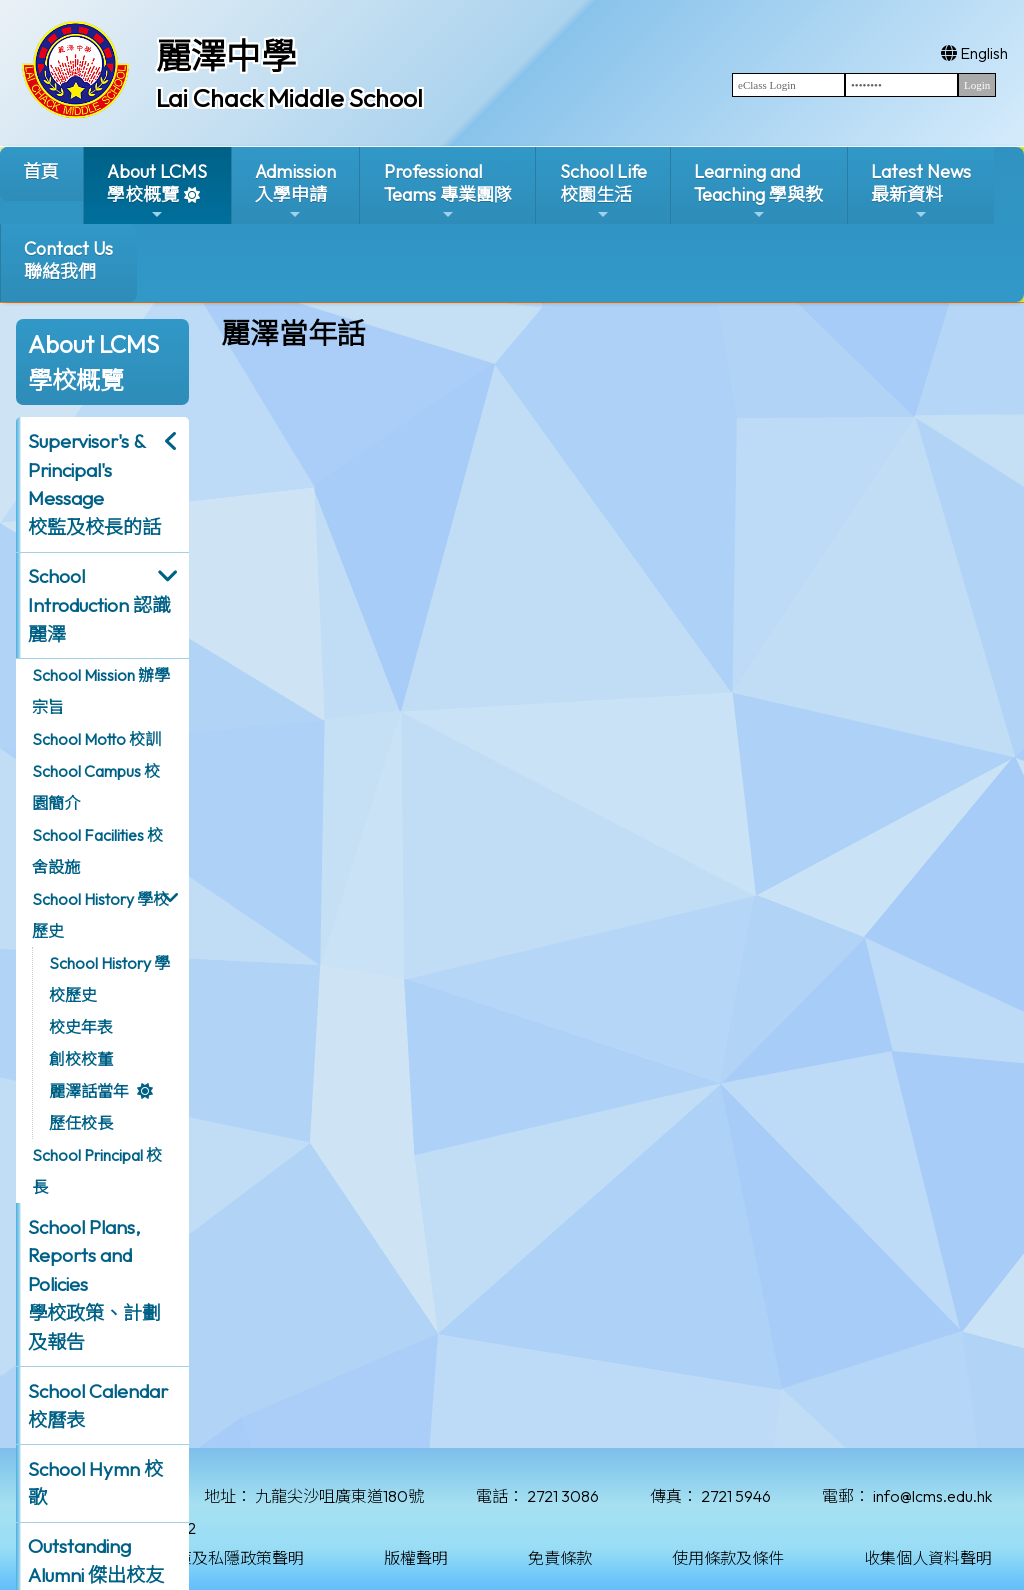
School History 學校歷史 (100, 915)
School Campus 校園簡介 (96, 787)
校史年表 (81, 1027)
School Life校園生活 (603, 191)
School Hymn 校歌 (95, 1483)
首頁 (41, 171)
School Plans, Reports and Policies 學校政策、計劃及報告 (94, 1284)
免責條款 (560, 1558)
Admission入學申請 (295, 191)
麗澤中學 (226, 56)
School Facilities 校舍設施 (97, 851)
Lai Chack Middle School (289, 98)
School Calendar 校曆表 (98, 1405)
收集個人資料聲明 (928, 1558)
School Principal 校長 (97, 1171)
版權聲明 (416, 1558)
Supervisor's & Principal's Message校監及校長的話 (94, 484)
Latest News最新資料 (921, 191)
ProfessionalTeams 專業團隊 (448, 191)
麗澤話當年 (89, 1091)
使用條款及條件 (728, 1558)
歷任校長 (81, 1123)
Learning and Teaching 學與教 (758, 191)
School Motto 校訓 (96, 739)
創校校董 (81, 1059)
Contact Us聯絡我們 (68, 260)
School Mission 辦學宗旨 (101, 691)
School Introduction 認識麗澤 (99, 605)
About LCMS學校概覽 (157, 191)
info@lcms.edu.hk (932, 1496)
